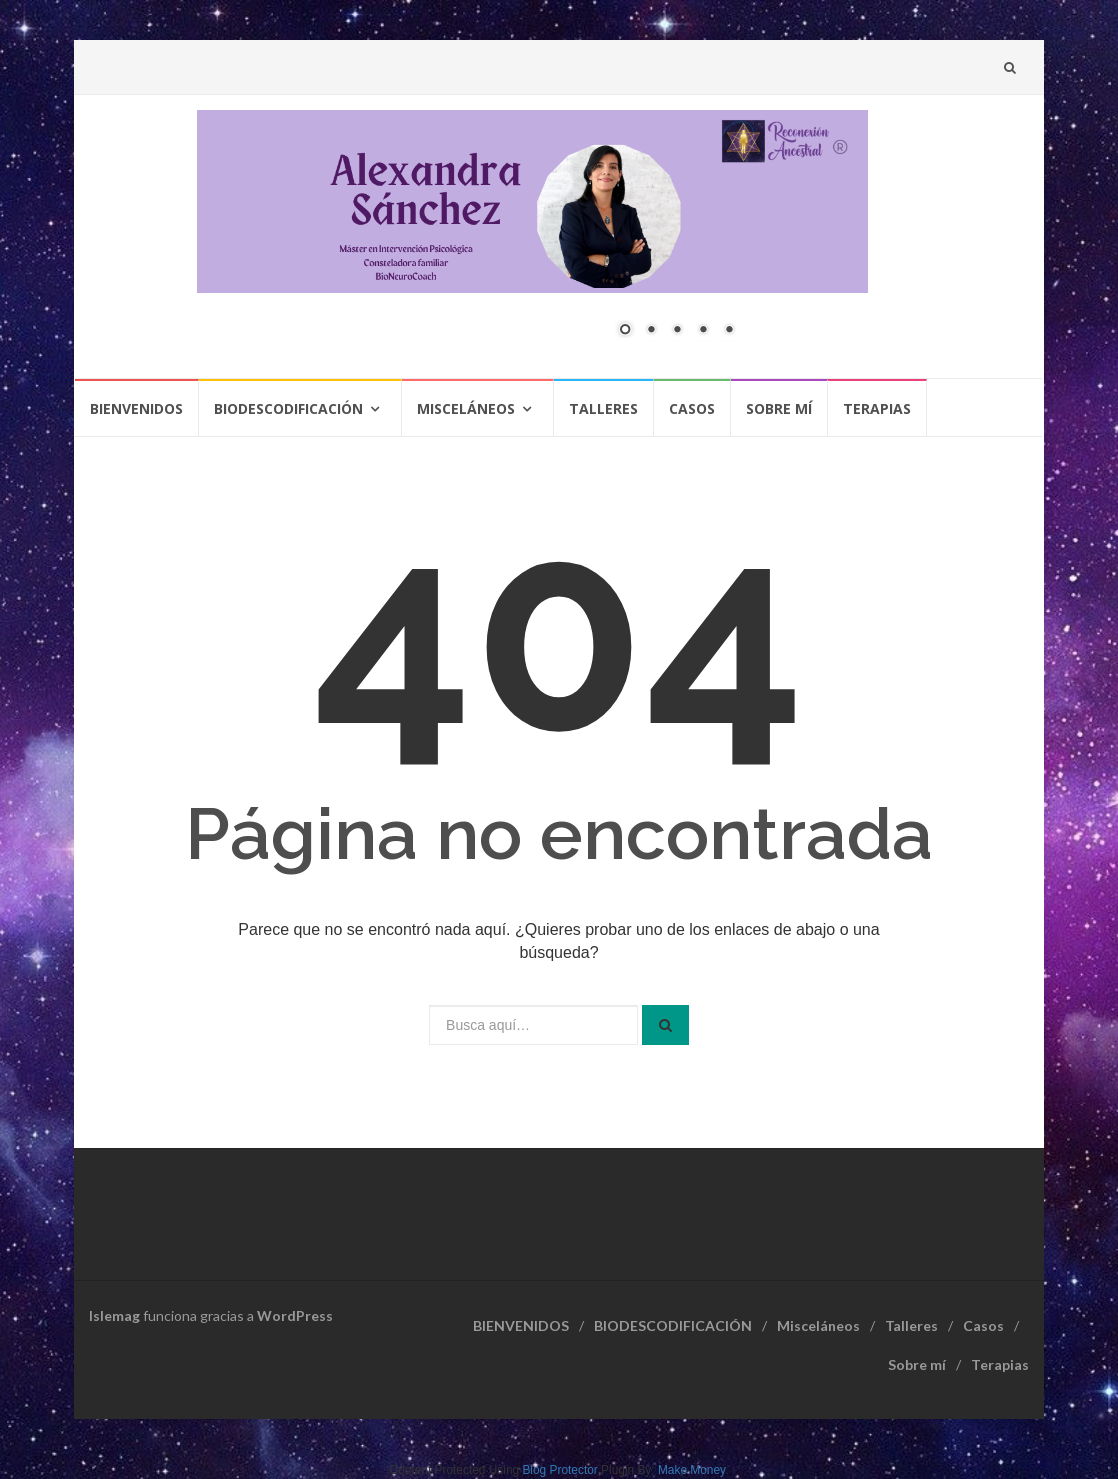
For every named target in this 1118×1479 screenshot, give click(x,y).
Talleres (603, 408)
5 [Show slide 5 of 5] (729, 331)
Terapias (877, 408)
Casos (692, 408)
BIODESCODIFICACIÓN (288, 408)
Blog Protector (559, 1470)
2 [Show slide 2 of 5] (651, 331)
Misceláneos (466, 408)
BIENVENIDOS (136, 408)
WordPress (295, 1315)
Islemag (114, 1315)
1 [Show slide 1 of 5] (625, 331)
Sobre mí (779, 408)
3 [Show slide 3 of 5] (677, 331)
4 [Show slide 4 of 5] (703, 331)
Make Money (691, 1470)
